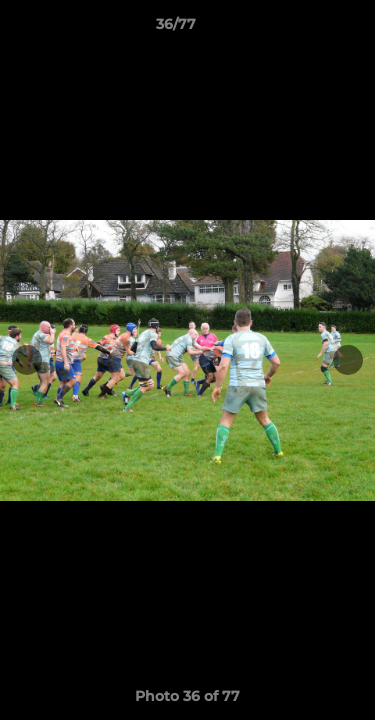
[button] (303, 29)
